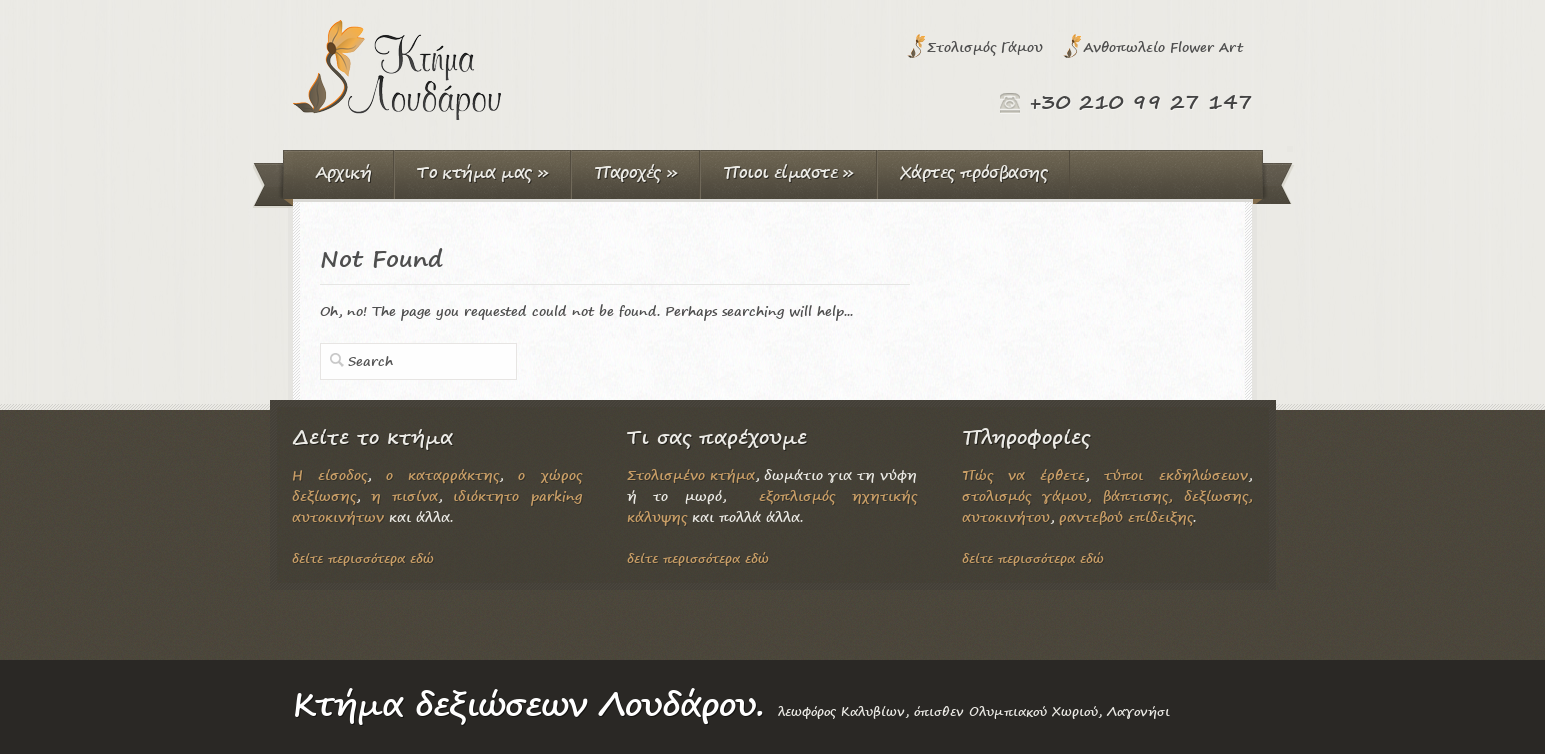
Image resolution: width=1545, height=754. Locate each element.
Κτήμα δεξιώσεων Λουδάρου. (528, 703)
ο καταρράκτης (442, 474)
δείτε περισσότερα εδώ (363, 558)
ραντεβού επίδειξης (1126, 516)
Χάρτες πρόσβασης (973, 172)
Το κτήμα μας (482, 172)
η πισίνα (404, 495)
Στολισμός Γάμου (985, 46)
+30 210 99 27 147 (1141, 102)
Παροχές (635, 172)
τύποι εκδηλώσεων (1175, 474)
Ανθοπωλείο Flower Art (1163, 46)
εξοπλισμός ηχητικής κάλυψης (772, 506)
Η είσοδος (329, 474)
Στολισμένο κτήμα (691, 474)
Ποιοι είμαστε (788, 172)
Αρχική (343, 172)
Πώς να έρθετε (1024, 474)
